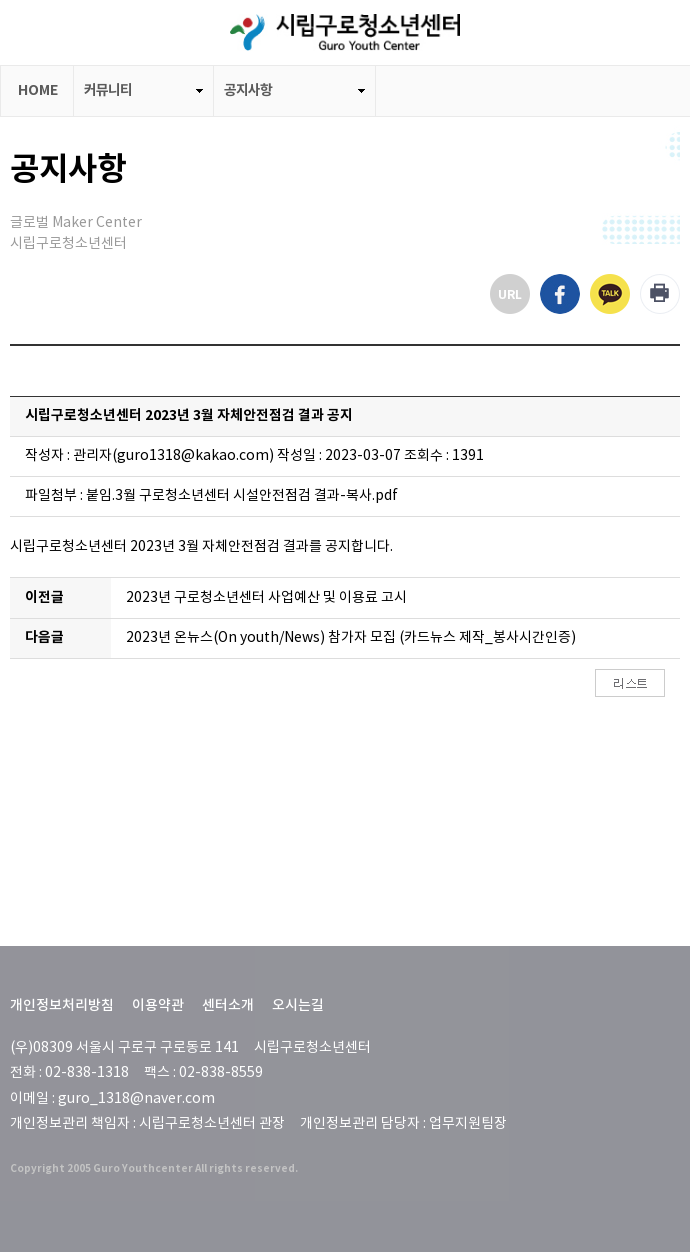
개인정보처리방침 (62, 1005)
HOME (38, 90)
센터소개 (228, 1005)
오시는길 (298, 1005)
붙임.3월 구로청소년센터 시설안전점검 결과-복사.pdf (242, 496)
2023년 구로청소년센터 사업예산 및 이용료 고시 (266, 598)
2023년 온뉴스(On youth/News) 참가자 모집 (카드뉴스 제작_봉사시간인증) (351, 638)
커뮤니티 (108, 90)
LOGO (345, 32)
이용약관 (158, 1005)
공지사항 (248, 90)
